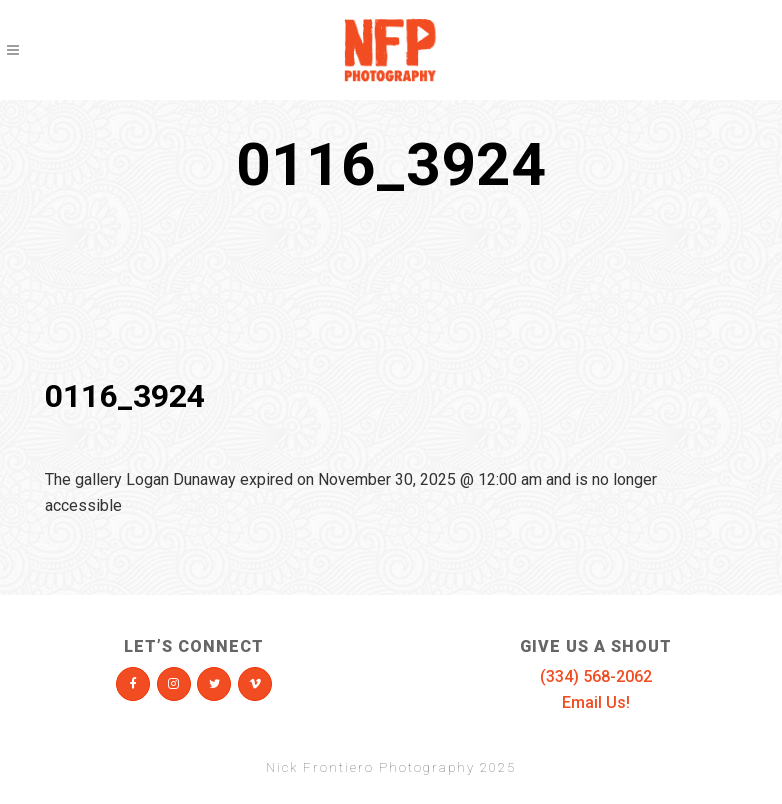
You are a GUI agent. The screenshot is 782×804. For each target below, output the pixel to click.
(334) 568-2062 (596, 676)
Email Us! (596, 702)
